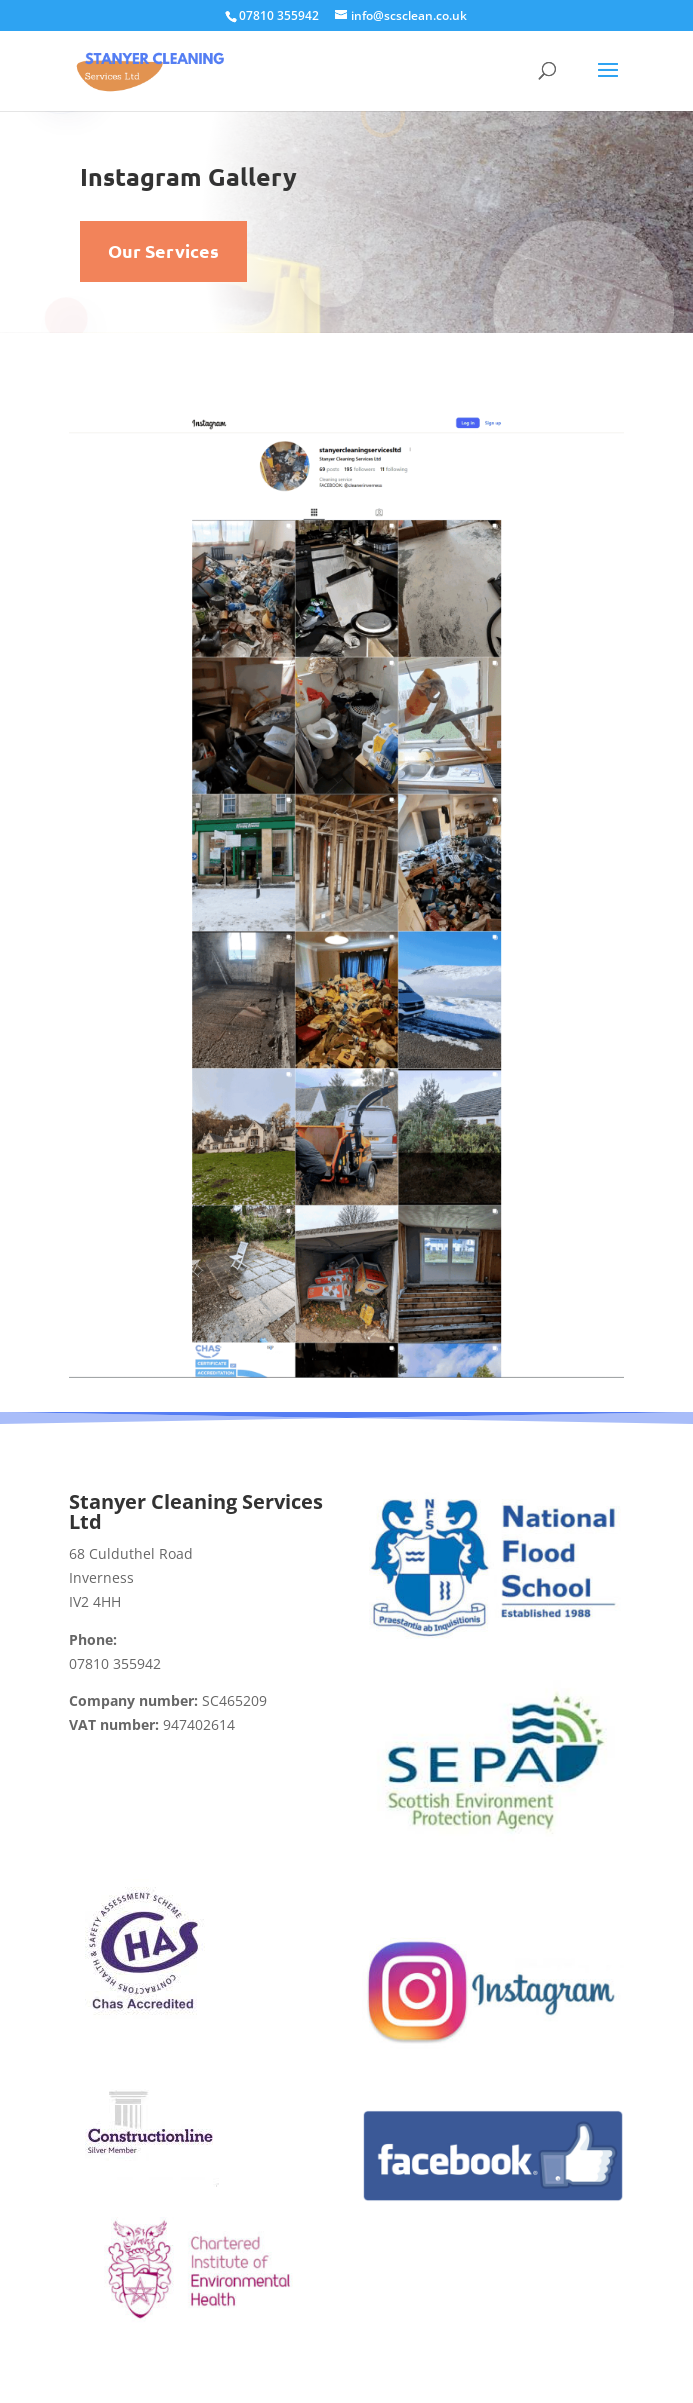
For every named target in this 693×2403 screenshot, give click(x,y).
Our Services (163, 250)
